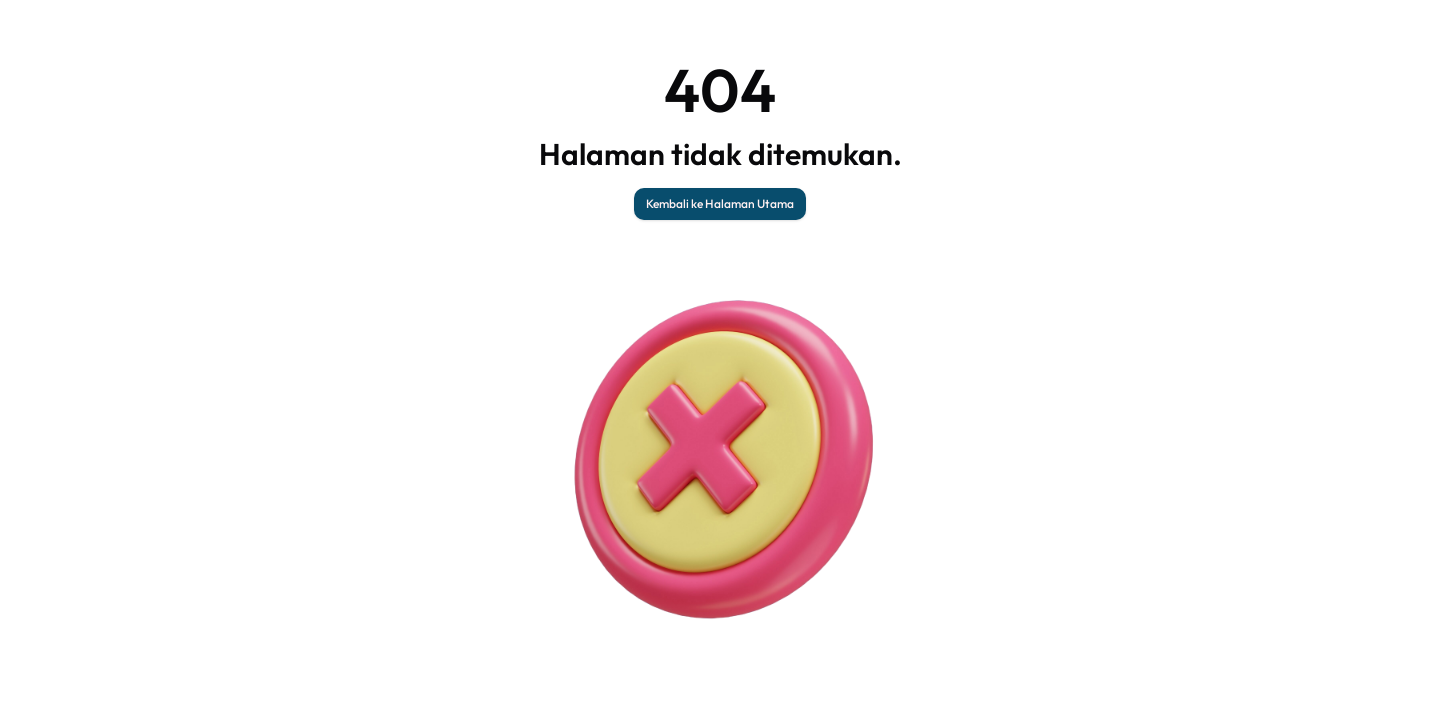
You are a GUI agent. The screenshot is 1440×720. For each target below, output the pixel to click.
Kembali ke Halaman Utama (720, 203)
